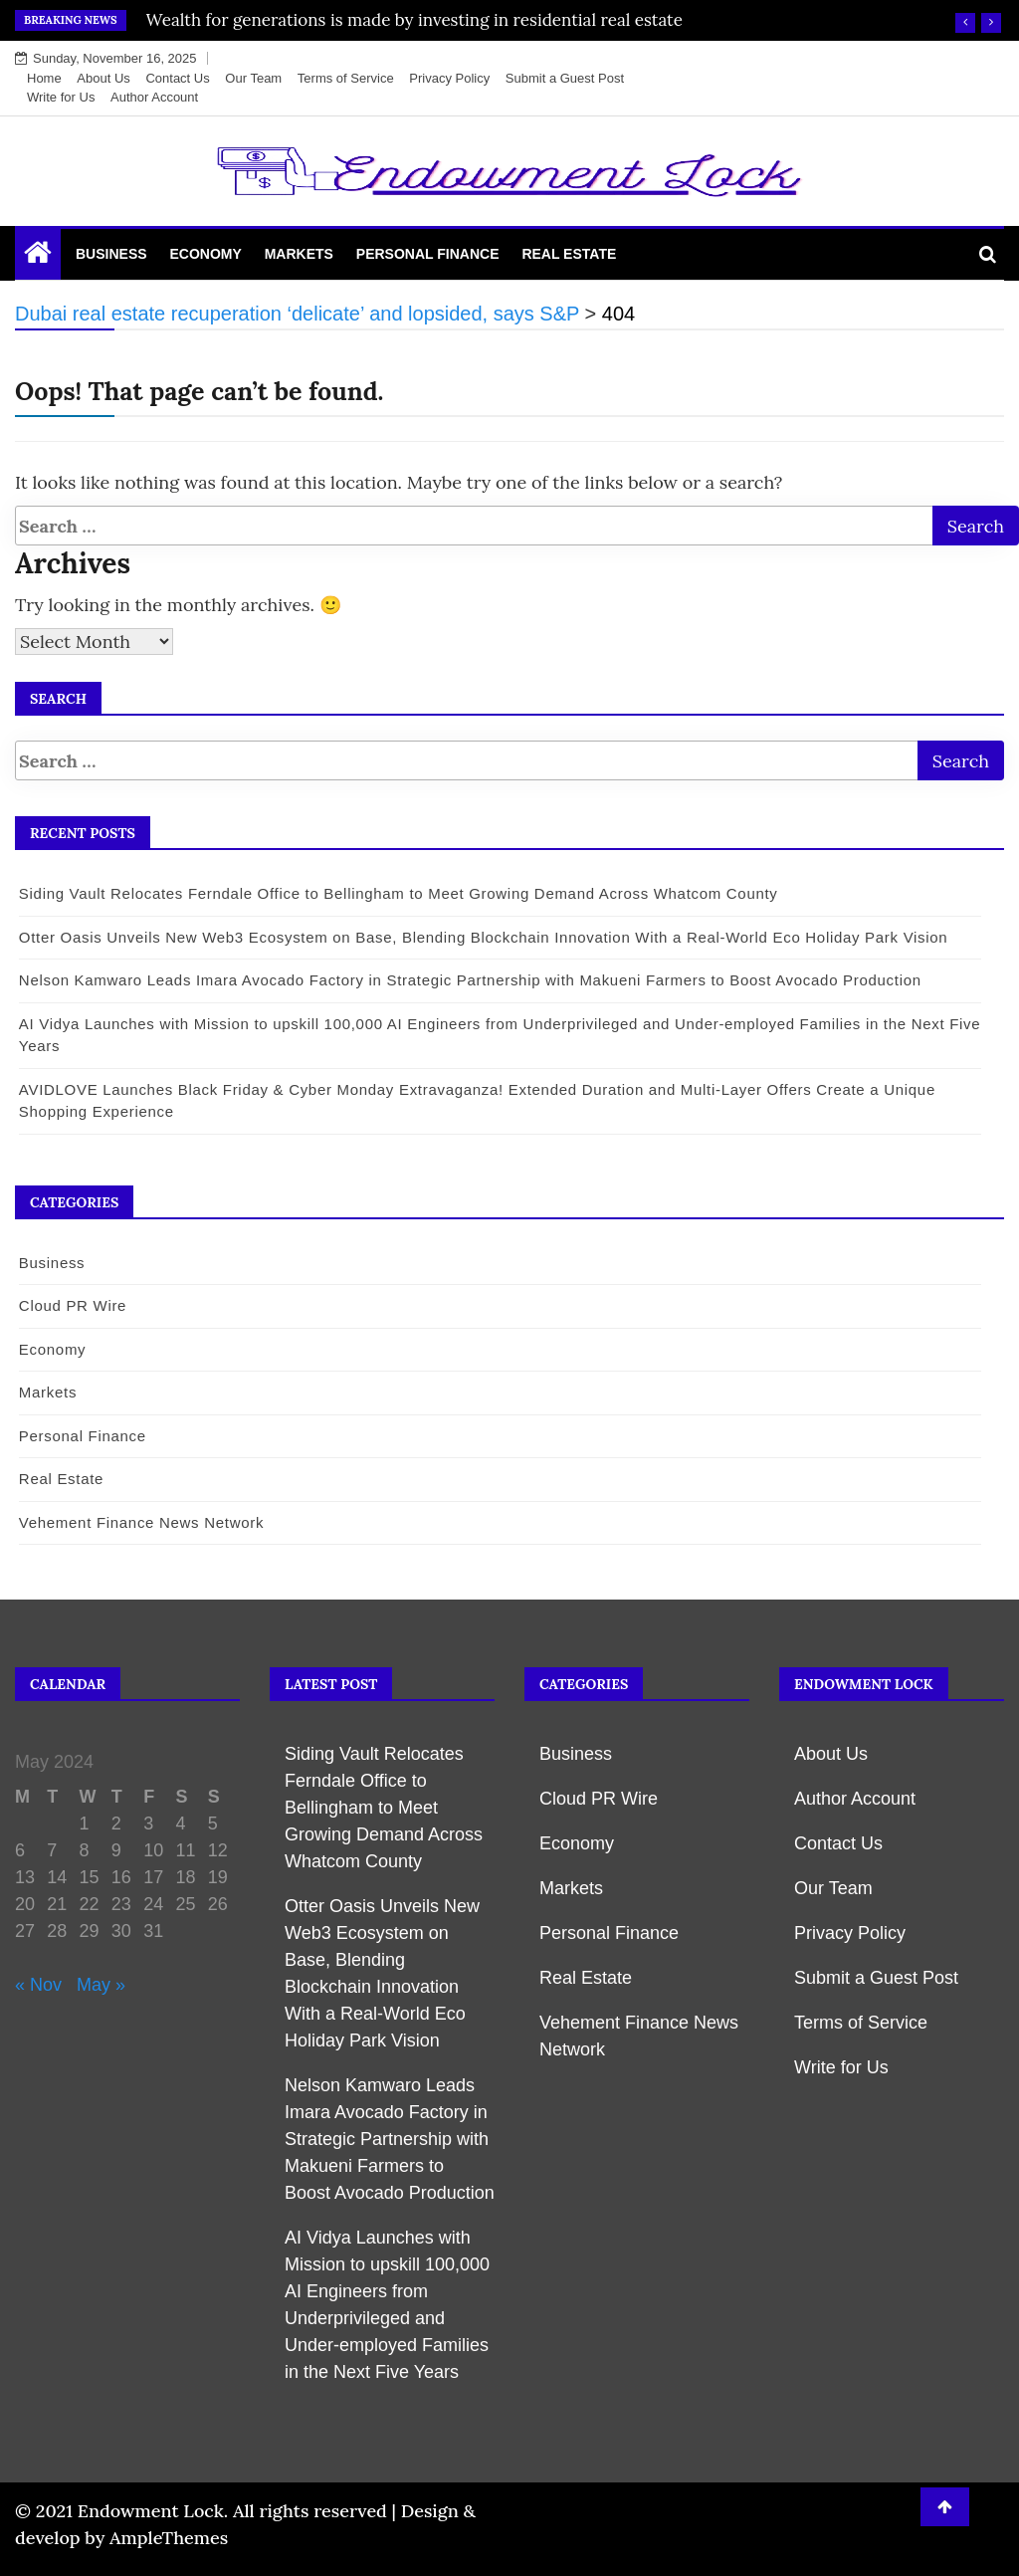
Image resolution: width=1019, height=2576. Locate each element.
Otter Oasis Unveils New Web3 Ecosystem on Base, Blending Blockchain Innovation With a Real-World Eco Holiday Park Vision (482, 937)
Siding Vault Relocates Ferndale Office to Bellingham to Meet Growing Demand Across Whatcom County (397, 893)
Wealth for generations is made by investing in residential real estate (414, 20)
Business (111, 254)
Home (44, 78)
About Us (103, 78)
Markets (299, 254)
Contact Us (177, 78)
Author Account (154, 97)
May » (101, 1985)
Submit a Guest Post (565, 78)
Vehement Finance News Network (140, 1522)
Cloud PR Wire (71, 1305)
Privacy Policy (449, 78)
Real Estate (568, 254)
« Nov (38, 1985)
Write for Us (61, 97)
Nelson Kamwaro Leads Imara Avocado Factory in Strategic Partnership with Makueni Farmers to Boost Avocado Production (469, 979)
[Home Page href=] (38, 257)
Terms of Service (346, 78)
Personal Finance (428, 254)
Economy (205, 254)
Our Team (253, 78)
